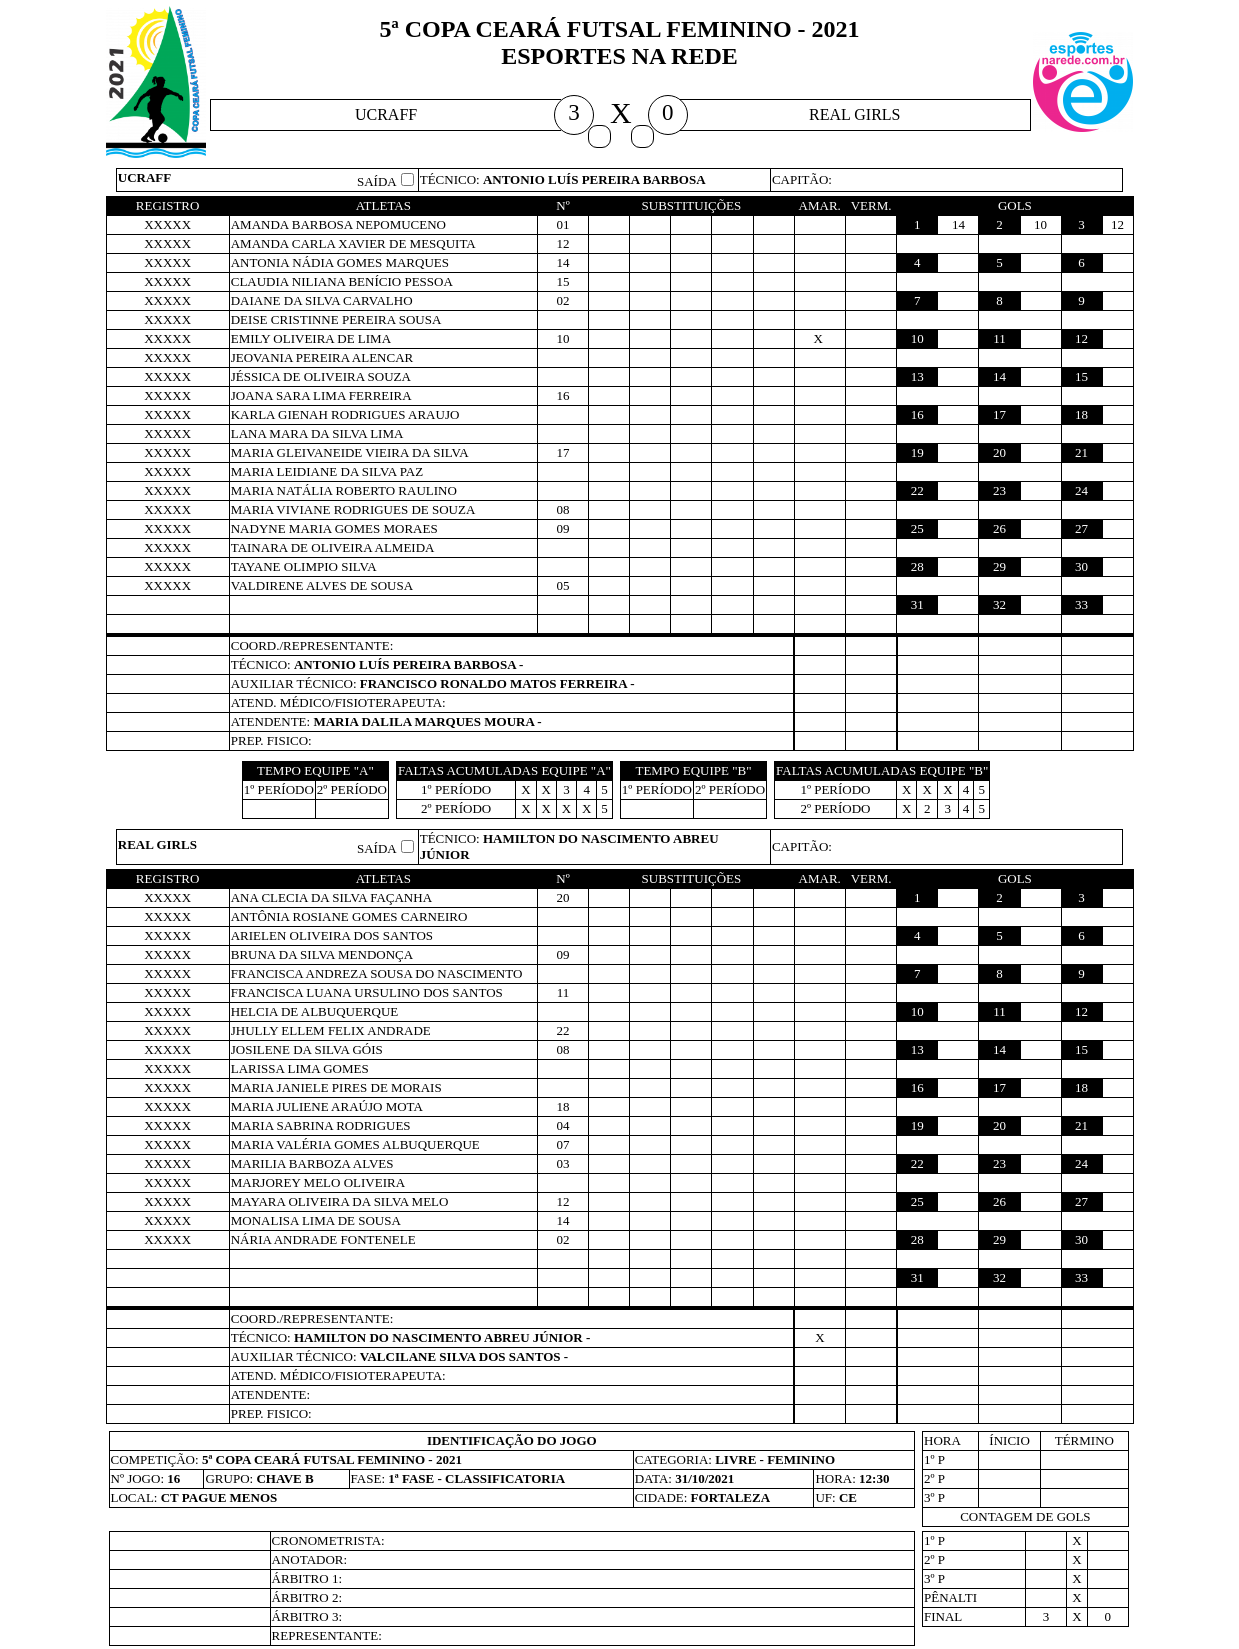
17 (999, 414)
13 (917, 376)
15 (1081, 376)
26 (999, 528)
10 (917, 338)
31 (917, 604)
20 (999, 452)
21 (1081, 452)
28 (917, 566)
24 (1081, 490)
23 (999, 490)
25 (917, 528)
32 (999, 604)
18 (1081, 414)
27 (1081, 528)
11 (999, 338)
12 (1081, 338)
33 (1081, 604)
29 (999, 566)
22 (917, 490)
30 (1081, 566)
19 (917, 452)
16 (917, 414)
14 (999, 376)
